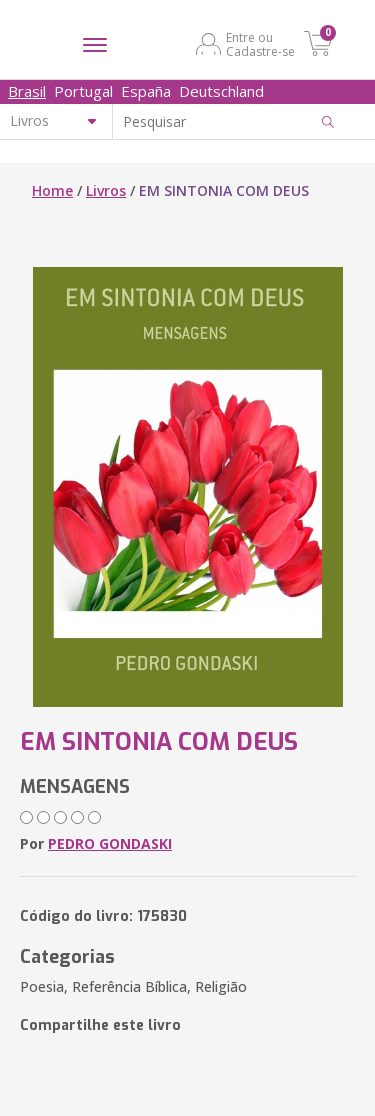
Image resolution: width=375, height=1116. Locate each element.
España (146, 91)
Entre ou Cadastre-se (260, 44)
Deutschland (221, 91)
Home (52, 190)
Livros (106, 190)
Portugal (83, 91)
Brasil (27, 91)
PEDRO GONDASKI (110, 843)
